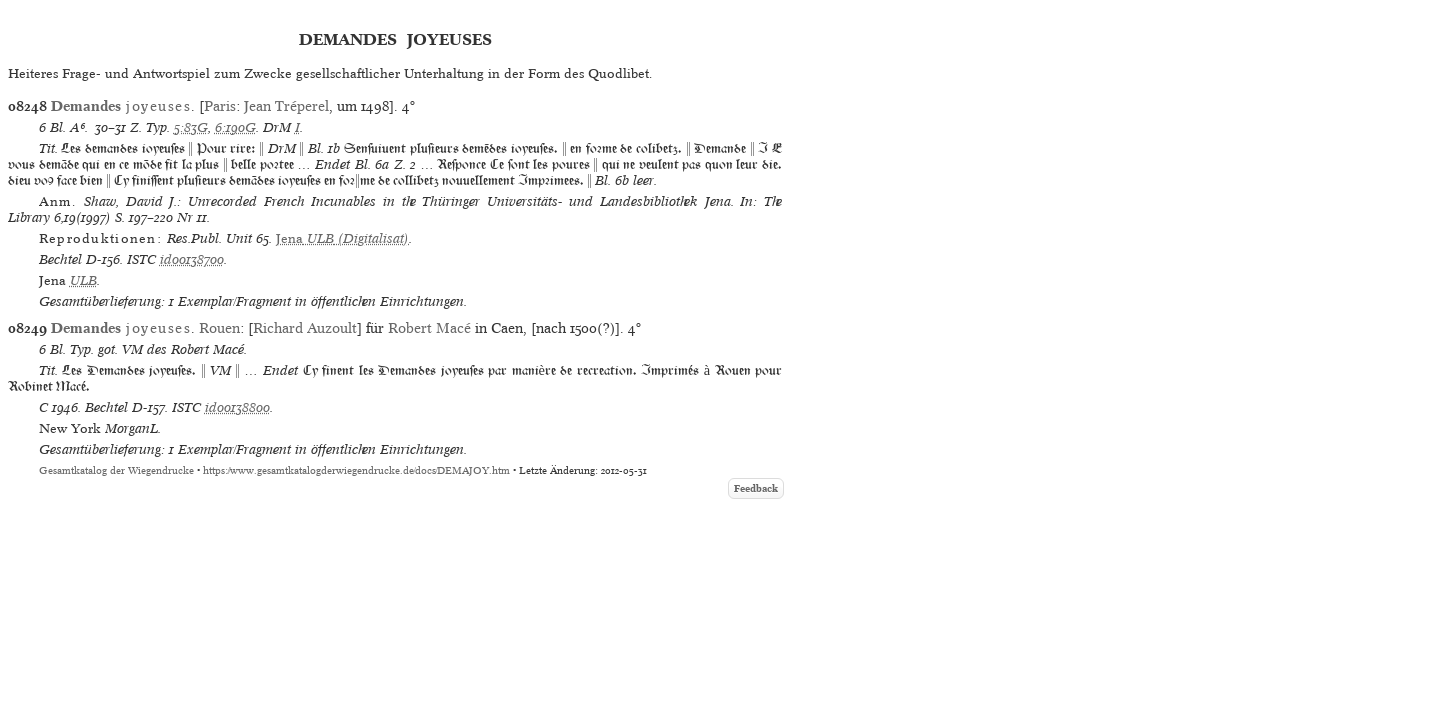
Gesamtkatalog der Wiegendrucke (116, 470)
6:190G (235, 127)
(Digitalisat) (342, 238)
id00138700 (192, 259)
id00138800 (237, 407)
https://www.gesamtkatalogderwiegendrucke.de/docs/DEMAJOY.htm (356, 470)
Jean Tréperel (286, 106)
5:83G (191, 127)
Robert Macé (429, 328)
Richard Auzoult (305, 328)
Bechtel (60, 259)
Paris (220, 106)
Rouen (219, 328)
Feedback (756, 488)
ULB (83, 280)
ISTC (141, 259)
